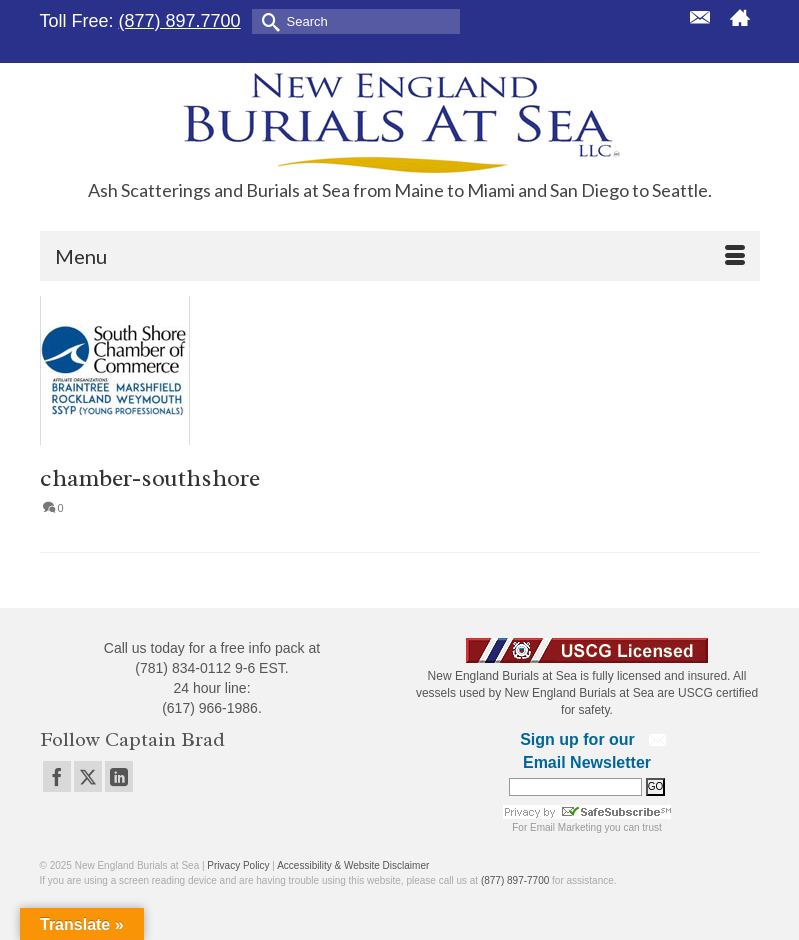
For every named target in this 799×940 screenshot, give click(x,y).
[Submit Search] (267, 20)
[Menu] (400, 256)
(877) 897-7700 (515, 880)
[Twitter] (88, 776)
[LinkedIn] (119, 776)
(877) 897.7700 (180, 21)
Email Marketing (566, 827)
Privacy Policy (238, 865)
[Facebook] (57, 776)
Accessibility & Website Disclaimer (353, 865)
